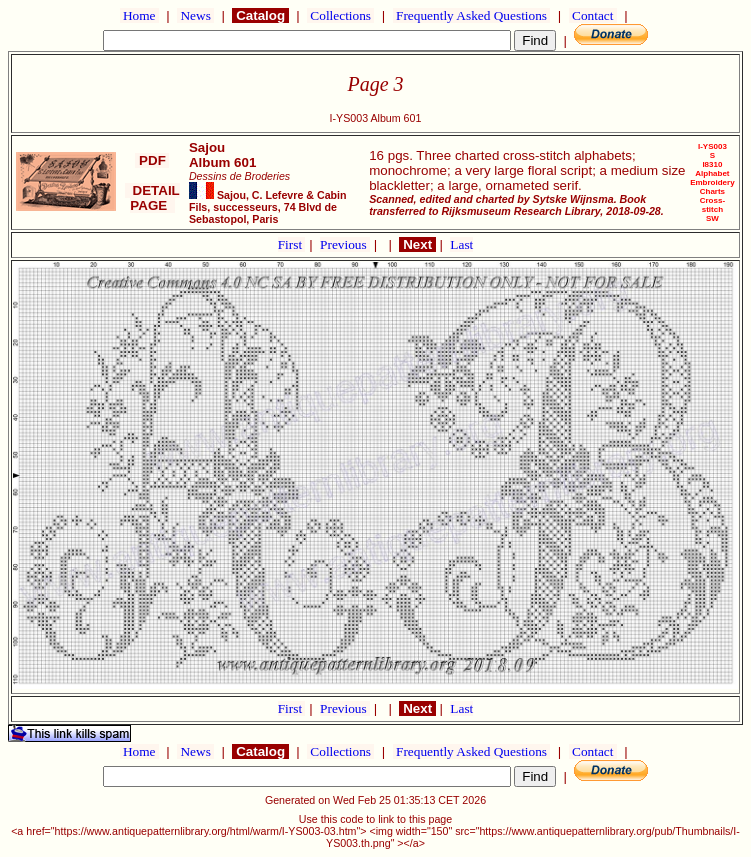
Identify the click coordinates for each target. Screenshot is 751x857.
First (292, 244)
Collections (340, 15)
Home (139, 15)
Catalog (260, 15)
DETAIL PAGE (152, 198)
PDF (152, 160)
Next (417, 244)
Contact (593, 15)
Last (461, 244)
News (195, 15)
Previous (345, 244)
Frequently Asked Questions (472, 15)
